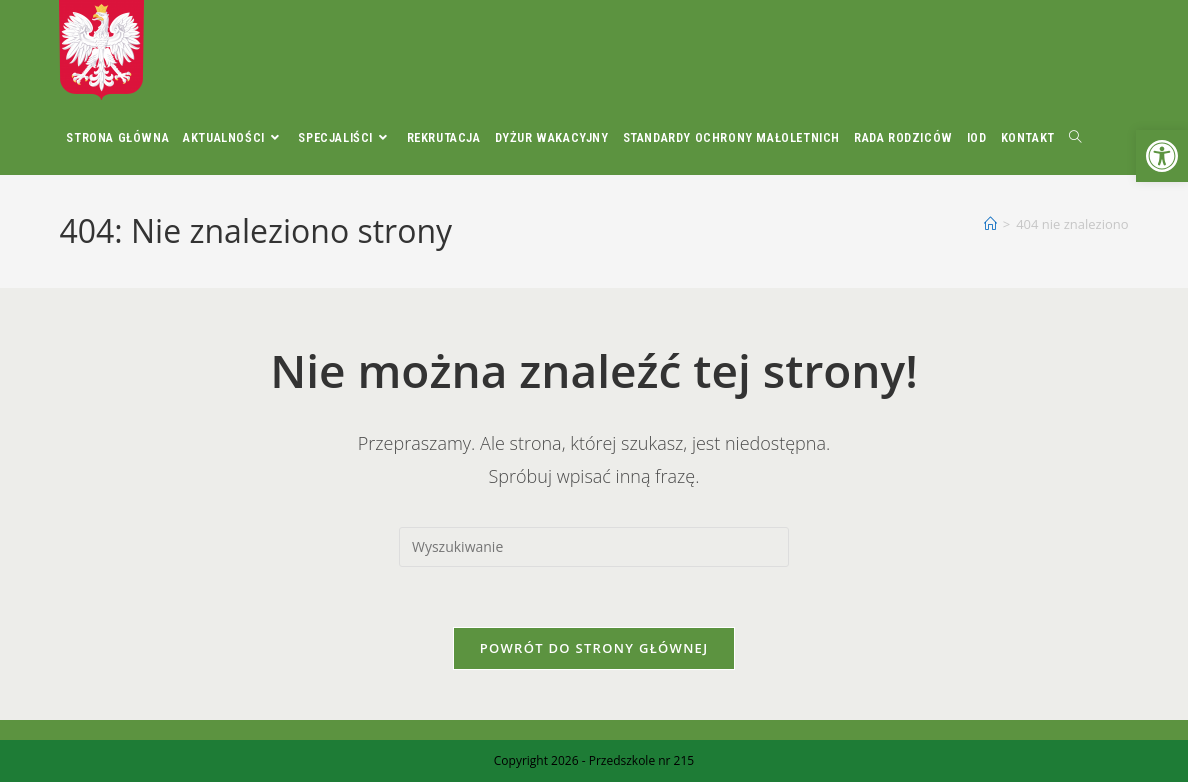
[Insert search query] (594, 547)
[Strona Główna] (990, 224)
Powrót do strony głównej (594, 648)
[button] (1162, 156)
